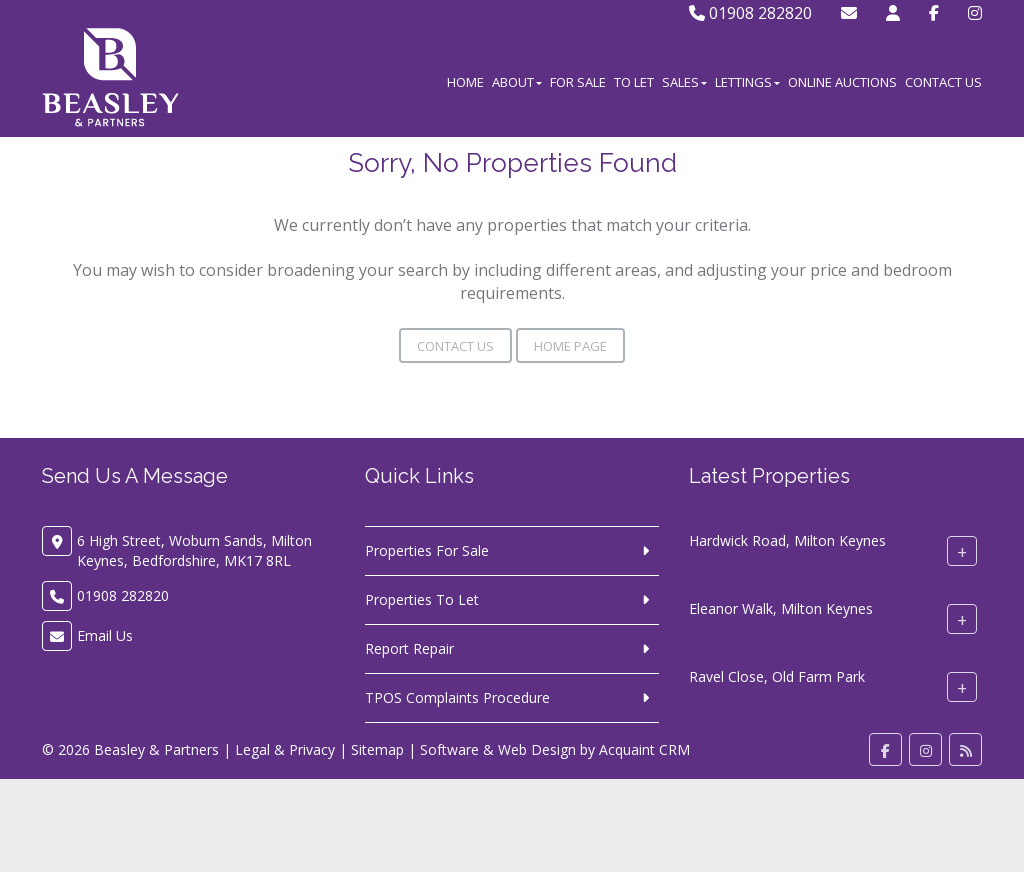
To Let (634, 82)
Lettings (747, 82)
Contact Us (943, 82)
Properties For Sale (427, 550)
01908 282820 (750, 13)
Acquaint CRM (644, 749)
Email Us (105, 635)
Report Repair (409, 648)
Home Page (570, 346)
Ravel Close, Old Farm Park (777, 676)
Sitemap (377, 749)
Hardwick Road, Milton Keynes (787, 540)
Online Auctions (842, 82)
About (517, 82)
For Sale (578, 82)
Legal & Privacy (285, 749)
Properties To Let (422, 599)
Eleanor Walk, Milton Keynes (781, 608)
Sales (684, 82)
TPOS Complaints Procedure (457, 697)
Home (465, 82)
